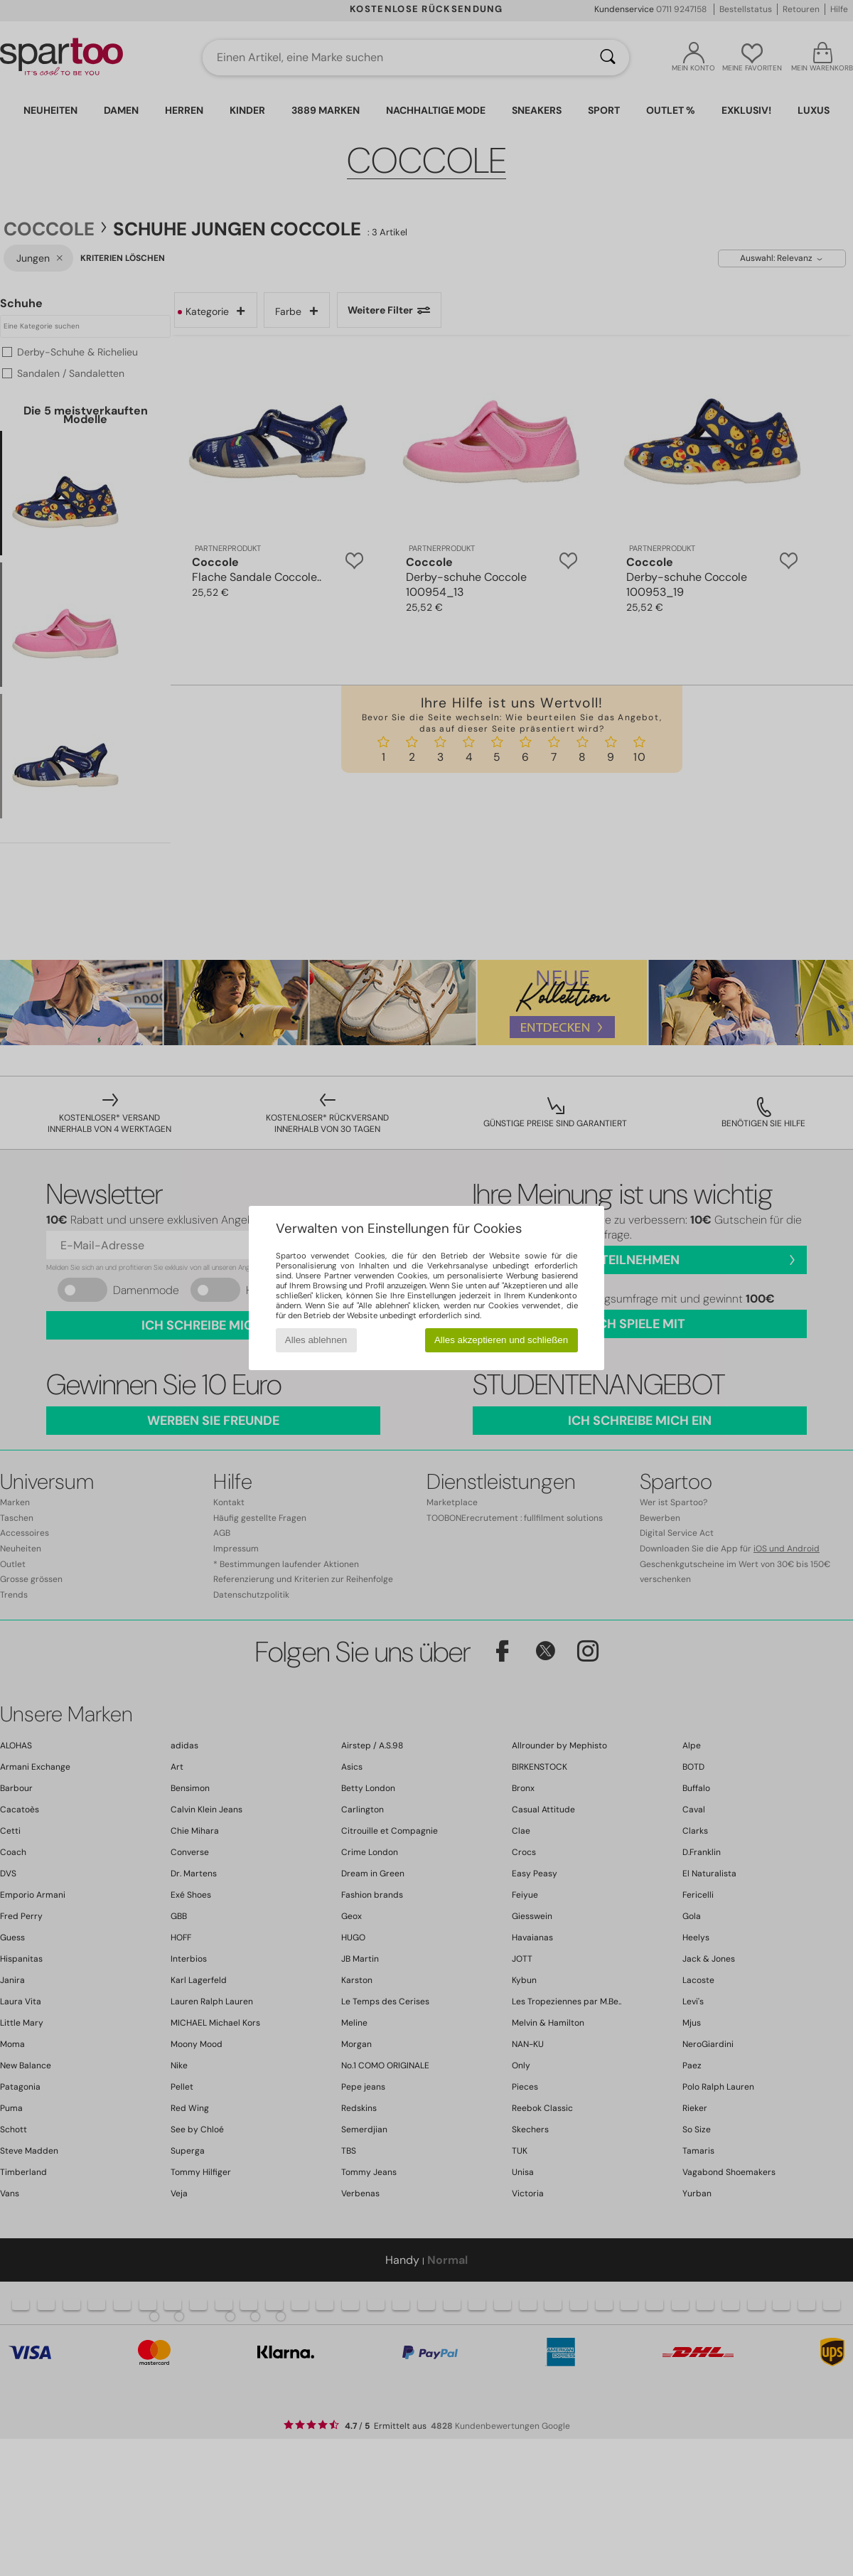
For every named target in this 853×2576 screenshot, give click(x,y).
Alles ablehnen (316, 1340)
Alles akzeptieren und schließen (501, 1340)
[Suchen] (608, 57)
